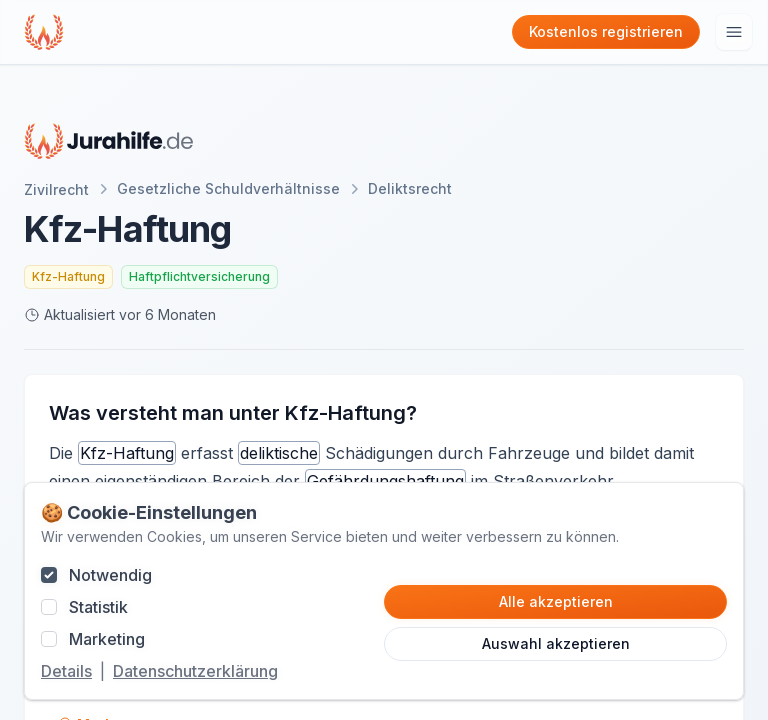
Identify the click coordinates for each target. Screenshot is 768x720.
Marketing (107, 639)
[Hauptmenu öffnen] (734, 32)
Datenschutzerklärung (195, 671)
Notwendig (110, 575)
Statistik (98, 607)
